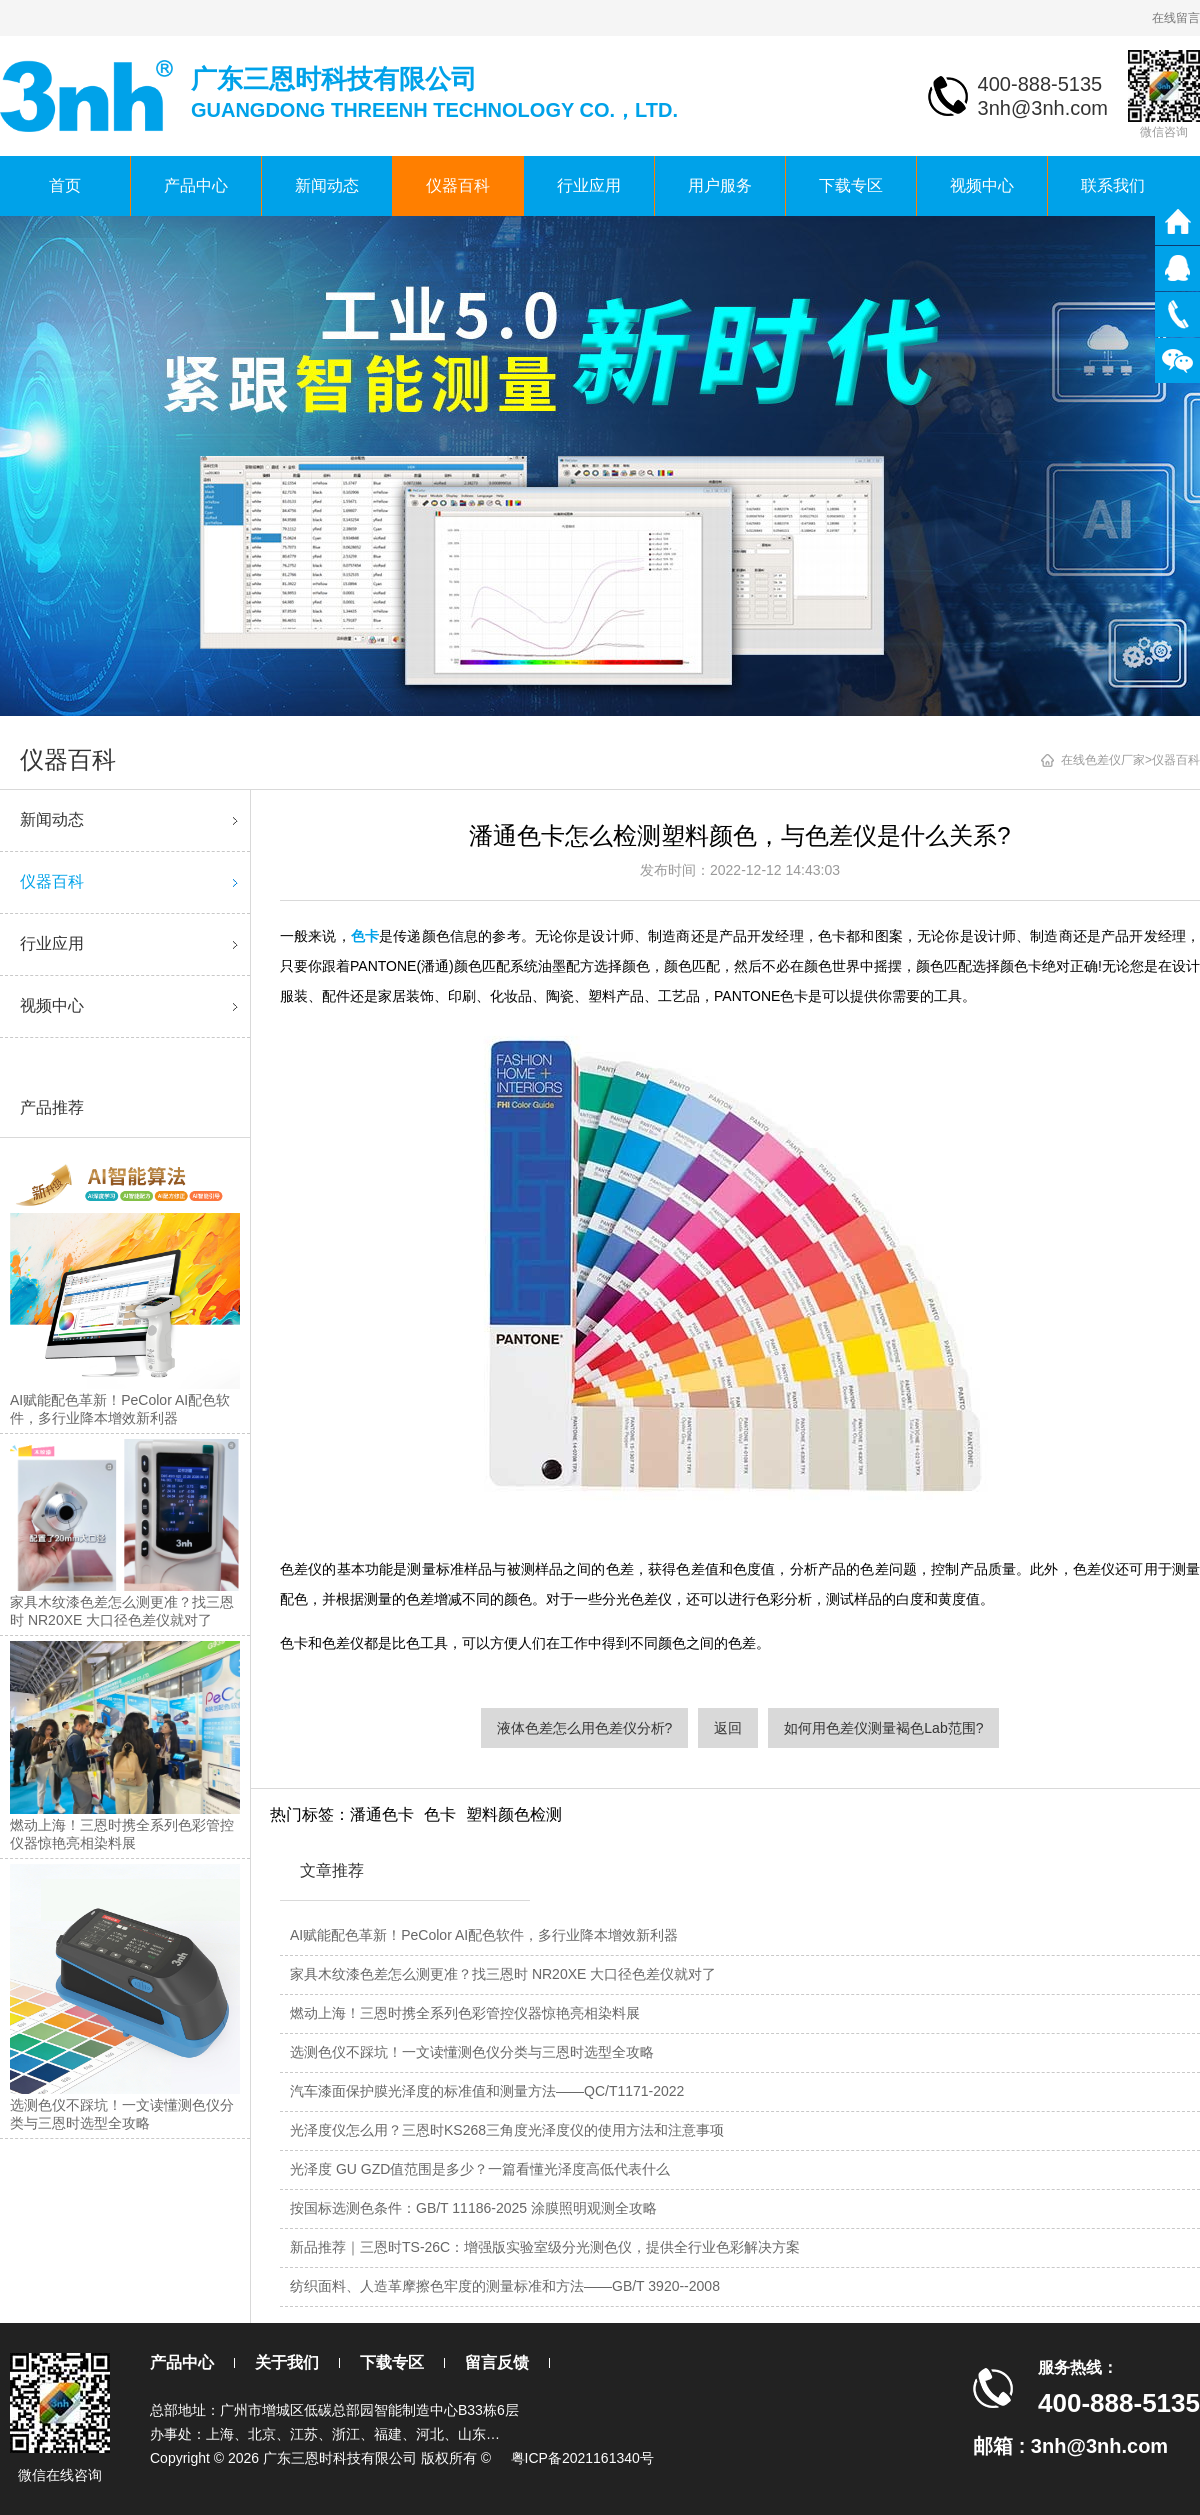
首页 (65, 185)
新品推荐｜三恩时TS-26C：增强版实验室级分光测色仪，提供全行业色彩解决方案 (545, 2247)
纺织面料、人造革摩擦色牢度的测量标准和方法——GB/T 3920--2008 (505, 2286)
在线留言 (1176, 18)
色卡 (440, 1814)
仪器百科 (458, 185)
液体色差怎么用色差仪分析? (585, 1728)
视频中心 (982, 185)
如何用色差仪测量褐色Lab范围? (883, 1728)
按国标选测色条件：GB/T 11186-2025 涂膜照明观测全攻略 (473, 2208)
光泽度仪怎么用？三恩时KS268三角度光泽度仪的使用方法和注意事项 (507, 2130)
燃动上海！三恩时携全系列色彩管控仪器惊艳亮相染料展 (465, 2013)
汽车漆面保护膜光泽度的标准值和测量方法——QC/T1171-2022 (487, 2091)
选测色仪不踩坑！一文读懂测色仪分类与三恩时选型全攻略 (472, 2052)
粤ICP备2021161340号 (582, 2458)
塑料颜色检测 (514, 1814)
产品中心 (196, 185)
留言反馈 (497, 2362)
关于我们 (287, 2362)
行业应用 (589, 185)
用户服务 (720, 185)
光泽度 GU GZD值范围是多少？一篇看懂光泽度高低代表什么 (480, 2169)
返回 (728, 1728)
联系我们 (1113, 185)
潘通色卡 (382, 1814)
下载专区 (851, 185)
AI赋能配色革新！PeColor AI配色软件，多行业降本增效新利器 (484, 1935)
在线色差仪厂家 (1103, 760)
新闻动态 (327, 185)
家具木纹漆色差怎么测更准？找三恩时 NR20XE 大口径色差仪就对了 (503, 1974)
